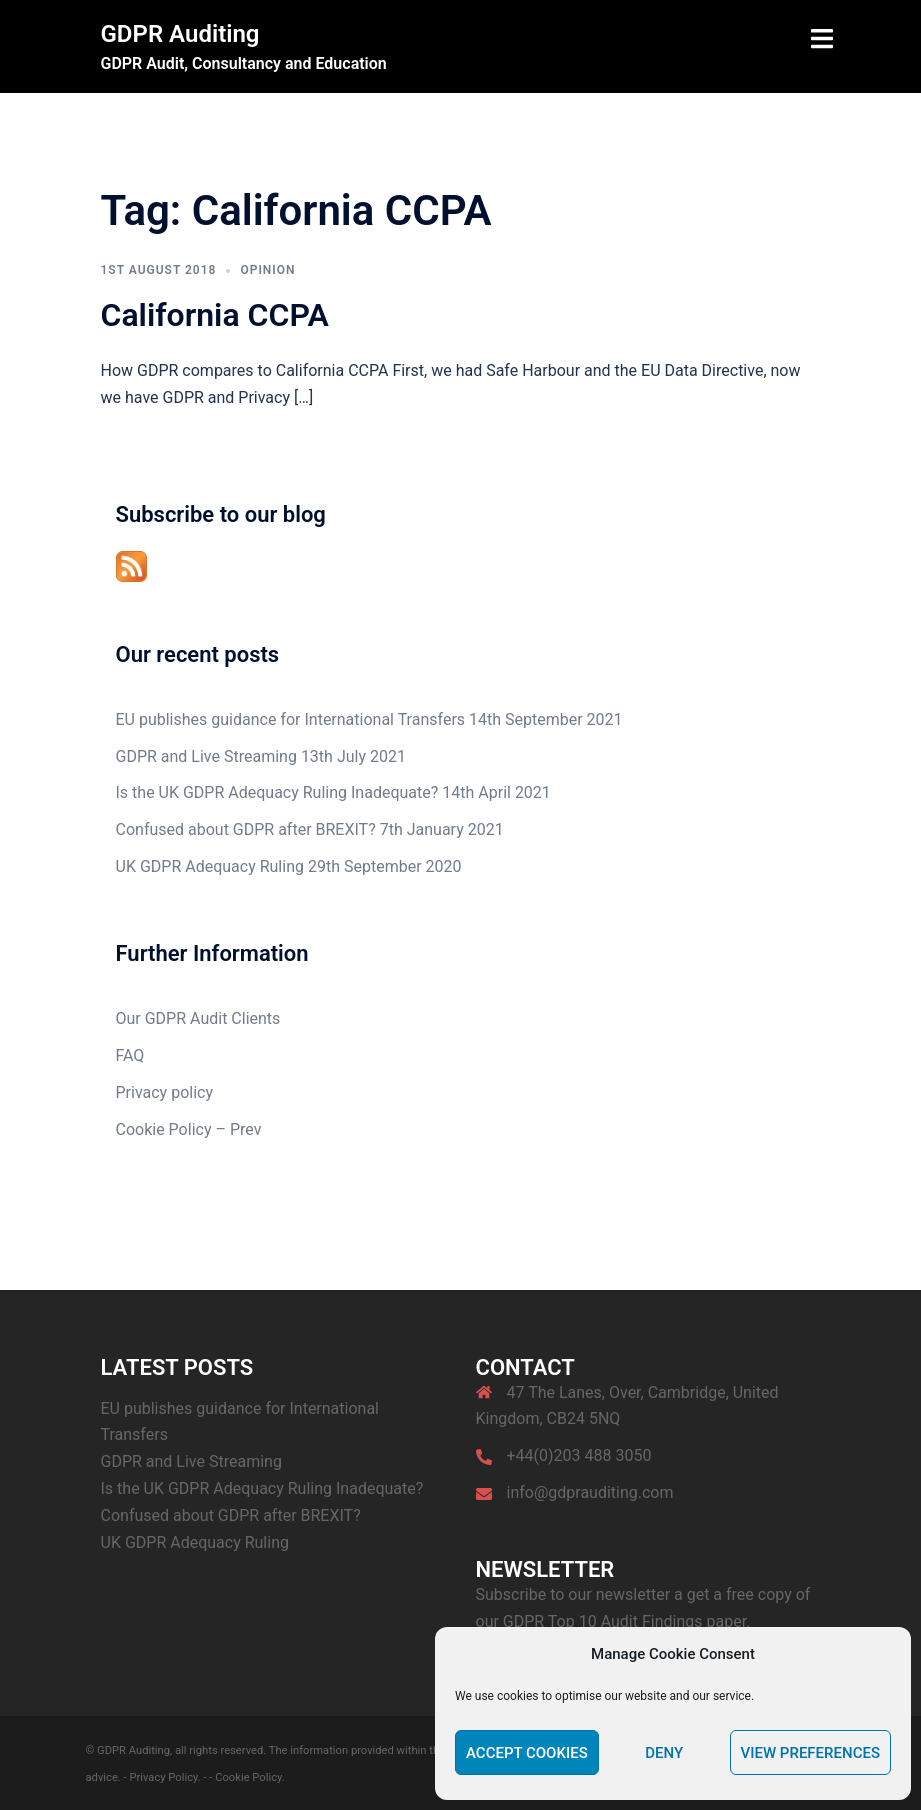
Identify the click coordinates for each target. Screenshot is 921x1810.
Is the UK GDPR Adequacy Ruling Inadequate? (277, 792)
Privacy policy (165, 1092)
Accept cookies (527, 1753)
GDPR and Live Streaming (206, 756)
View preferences (810, 1753)
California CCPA (215, 315)
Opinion (267, 270)
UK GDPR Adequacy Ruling (210, 866)
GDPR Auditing (180, 34)
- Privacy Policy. (162, 1777)
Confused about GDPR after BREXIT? (246, 829)
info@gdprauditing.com (590, 1492)
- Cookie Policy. (246, 1777)
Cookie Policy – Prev (189, 1129)
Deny (664, 1753)
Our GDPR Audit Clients (198, 1018)
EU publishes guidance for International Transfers (291, 719)
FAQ (130, 1055)
